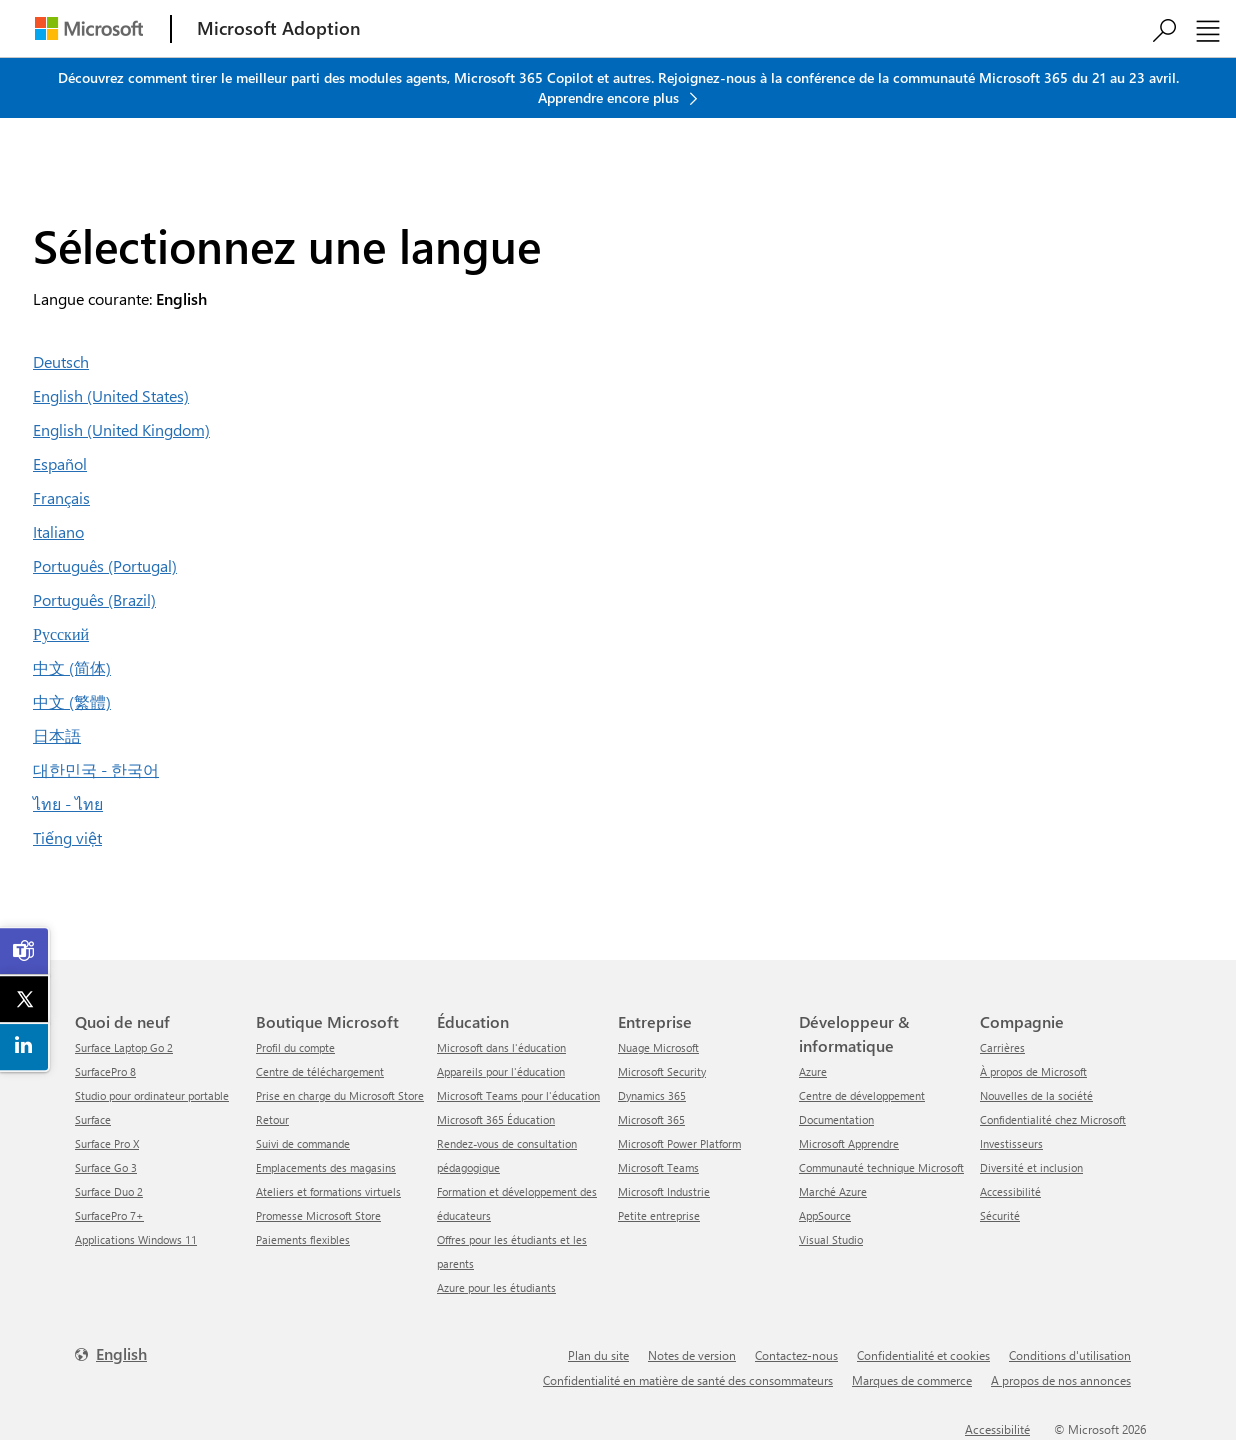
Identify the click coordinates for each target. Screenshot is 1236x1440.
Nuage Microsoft (658, 1047)
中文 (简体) (72, 667)
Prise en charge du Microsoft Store (340, 1095)
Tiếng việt (67, 837)
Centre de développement (862, 1095)
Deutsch (61, 361)
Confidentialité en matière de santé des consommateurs (688, 1380)
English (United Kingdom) (121, 429)
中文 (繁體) (72, 701)
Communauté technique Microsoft (881, 1167)
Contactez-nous (796, 1355)
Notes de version (692, 1355)
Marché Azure (833, 1191)
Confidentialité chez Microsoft (1053, 1119)
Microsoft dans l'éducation (501, 1047)
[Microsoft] (89, 28)
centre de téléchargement (320, 1071)
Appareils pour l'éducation (501, 1071)
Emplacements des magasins (326, 1167)
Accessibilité (1010, 1191)
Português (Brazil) (94, 599)
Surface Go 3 (106, 1167)
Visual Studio (831, 1239)
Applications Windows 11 (136, 1239)
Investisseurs (1011, 1143)
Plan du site (598, 1355)
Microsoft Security (662, 1071)
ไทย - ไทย (68, 803)
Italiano (58, 531)
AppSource (825, 1215)
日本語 (57, 735)
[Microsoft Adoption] (279, 28)
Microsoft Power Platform (679, 1143)
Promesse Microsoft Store (318, 1215)
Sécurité (1000, 1215)
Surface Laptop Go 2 (124, 1047)
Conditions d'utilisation (1070, 1355)
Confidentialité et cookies (923, 1355)
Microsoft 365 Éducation (496, 1119)
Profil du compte (295, 1047)
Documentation (836, 1119)
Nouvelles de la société (1036, 1095)
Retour (272, 1119)
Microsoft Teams (658, 1167)
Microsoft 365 (651, 1119)
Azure (813, 1071)
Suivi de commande (303, 1143)
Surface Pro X (107, 1143)
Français (61, 497)
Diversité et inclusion (1031, 1167)
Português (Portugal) (105, 565)
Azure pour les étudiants (496, 1287)
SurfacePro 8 (105, 1071)
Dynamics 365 (652, 1095)
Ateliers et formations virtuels (328, 1191)
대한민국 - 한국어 (96, 769)
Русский (61, 633)
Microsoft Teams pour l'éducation (518, 1095)
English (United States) (111, 395)
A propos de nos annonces (1061, 1380)
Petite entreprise (659, 1215)
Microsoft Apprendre (849, 1143)
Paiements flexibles (303, 1239)
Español (60, 463)
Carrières (1002, 1047)
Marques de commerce (912, 1380)
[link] (25, 951)
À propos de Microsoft (1033, 1071)
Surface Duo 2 (109, 1191)
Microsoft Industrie (664, 1191)
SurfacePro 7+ (109, 1215)
